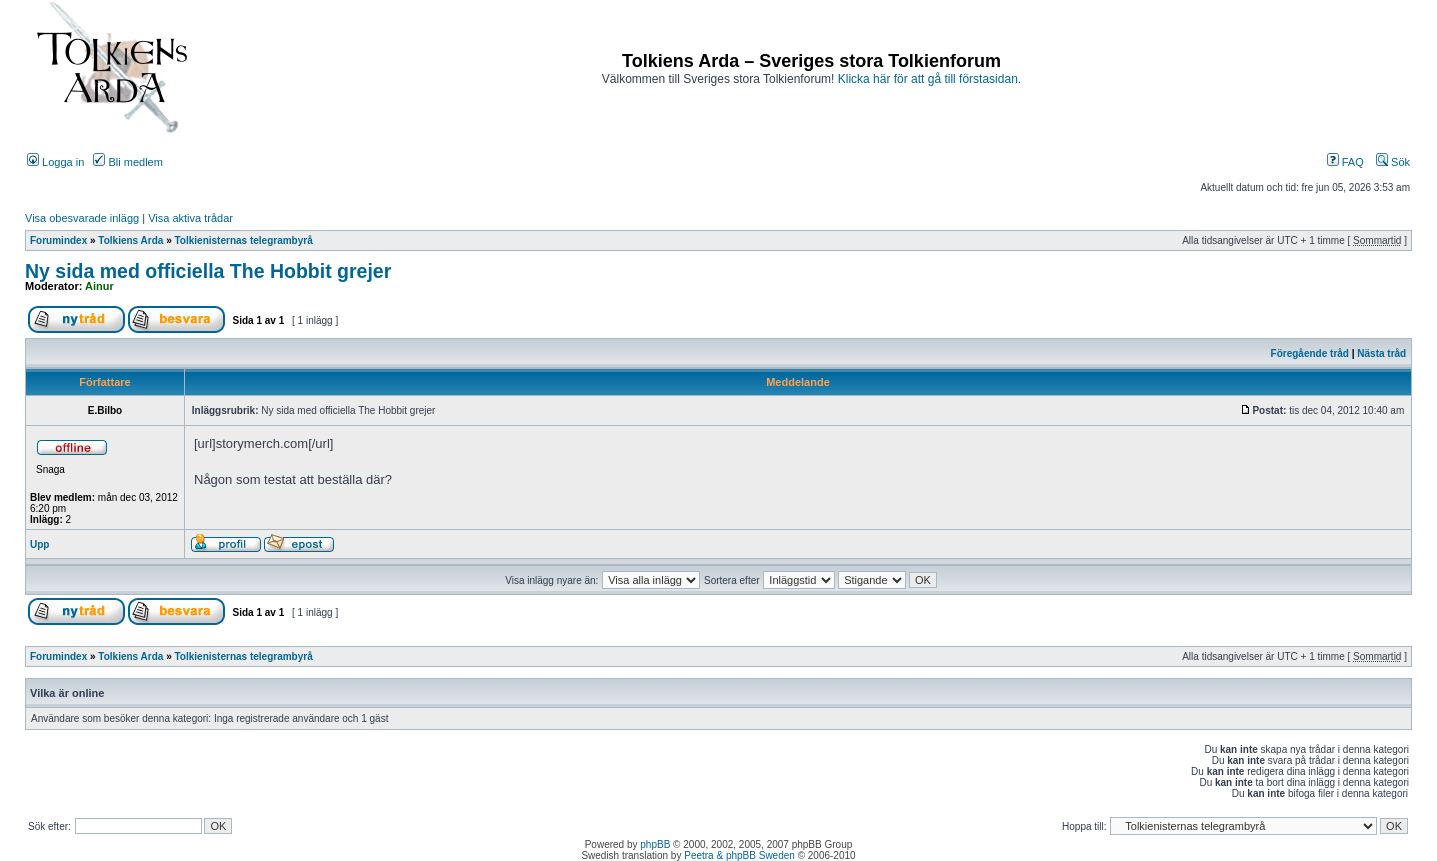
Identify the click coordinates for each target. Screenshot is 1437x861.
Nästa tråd (1381, 353)
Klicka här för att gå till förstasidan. (929, 79)
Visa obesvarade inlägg (82, 218)
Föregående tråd (1310, 353)
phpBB (655, 844)
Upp (39, 544)
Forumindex (58, 240)
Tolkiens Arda (130, 240)
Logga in (55, 162)
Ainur (99, 286)
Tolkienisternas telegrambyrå (244, 240)
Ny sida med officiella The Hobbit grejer (208, 271)
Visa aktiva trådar (190, 218)
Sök (1393, 162)
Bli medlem (127, 162)
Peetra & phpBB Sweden (739, 855)
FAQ (1345, 162)
